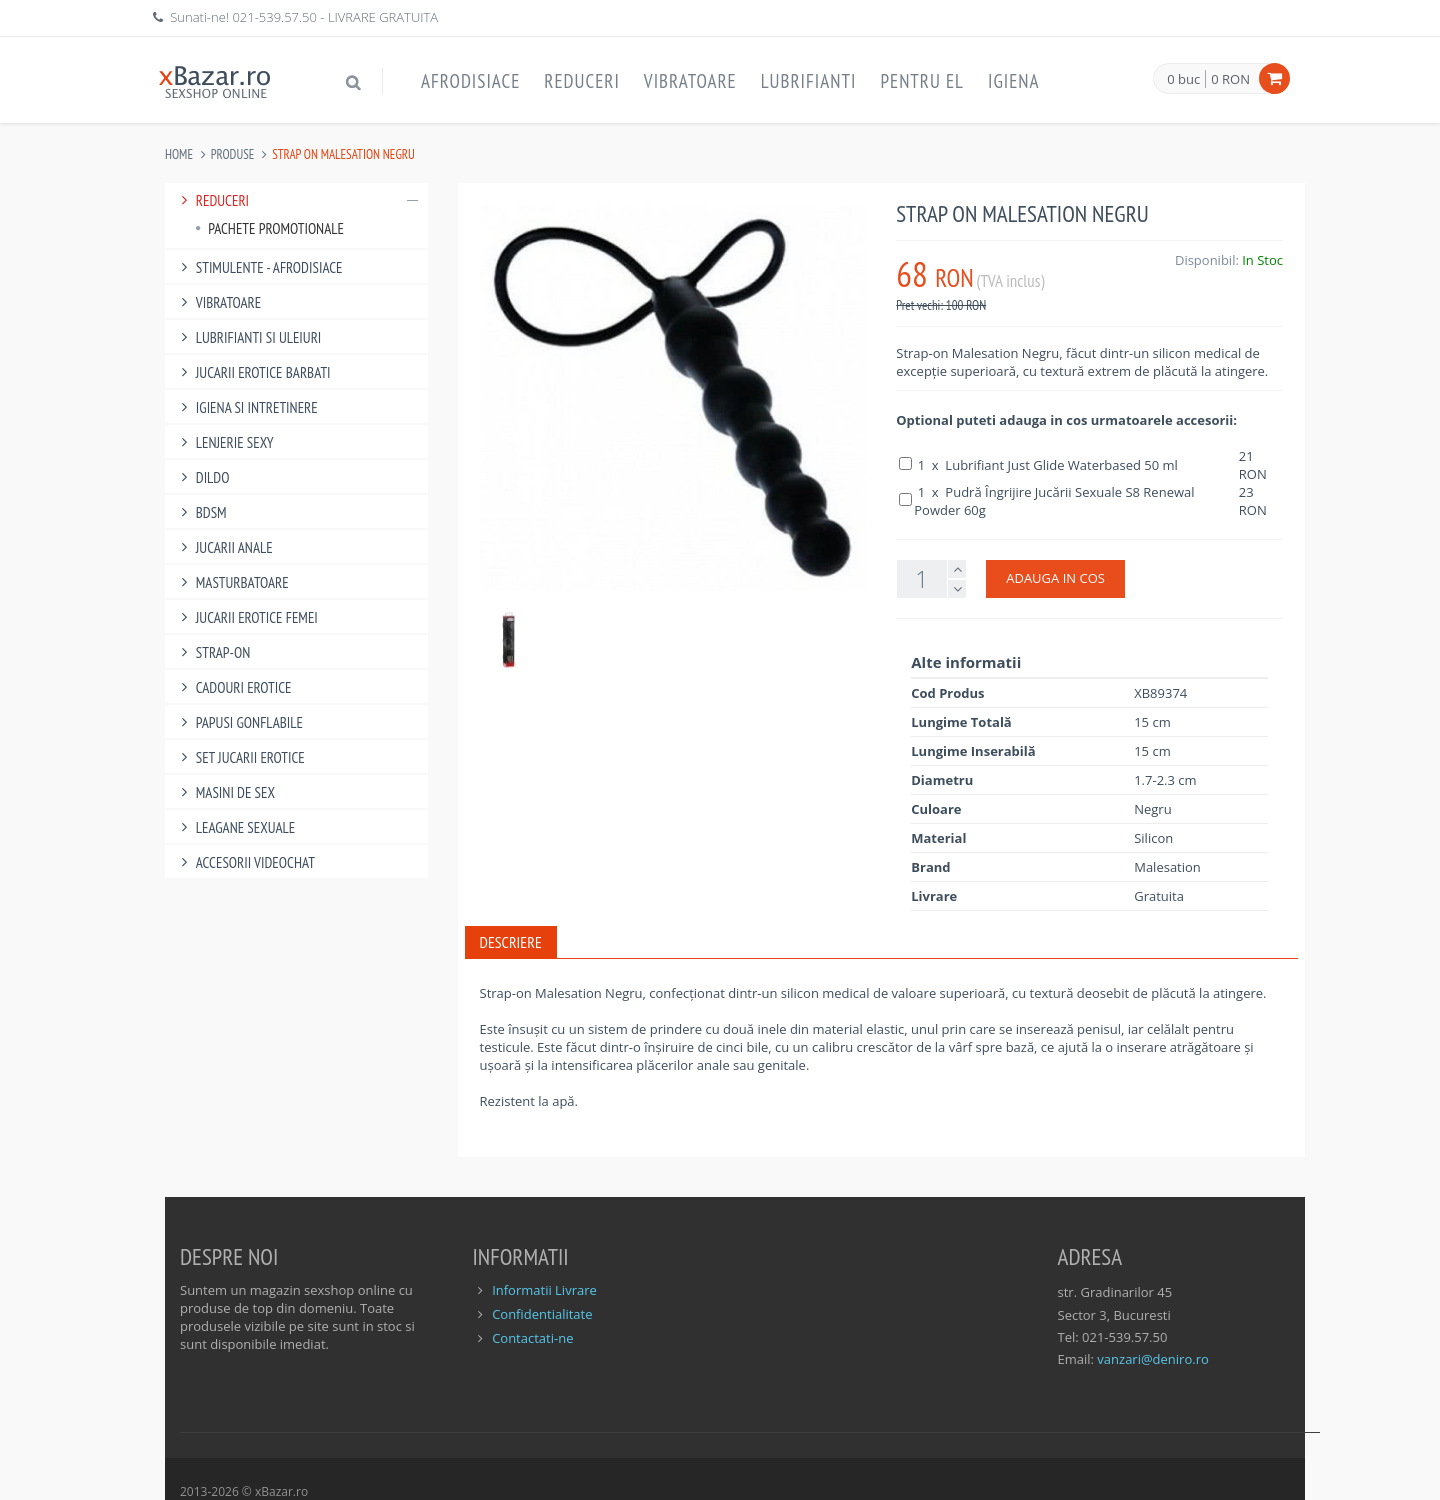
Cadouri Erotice (233, 687)
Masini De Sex (225, 792)
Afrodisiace (470, 81)
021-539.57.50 (274, 17)
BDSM (201, 512)
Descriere (511, 942)
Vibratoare (690, 81)
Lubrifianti (809, 81)
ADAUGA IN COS (1055, 578)
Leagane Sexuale (235, 827)
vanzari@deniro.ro (1152, 1359)
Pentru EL (922, 81)
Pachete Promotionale (269, 228)
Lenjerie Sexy (224, 442)
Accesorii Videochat (245, 862)
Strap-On (212, 652)
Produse (233, 154)
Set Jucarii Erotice (240, 757)
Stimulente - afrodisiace (258, 267)
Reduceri (582, 81)
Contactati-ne (532, 1338)
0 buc (1183, 80)
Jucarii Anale (224, 547)
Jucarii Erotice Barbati (253, 372)
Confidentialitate (542, 1314)
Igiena (1014, 81)
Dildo (202, 477)
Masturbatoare (232, 582)
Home (179, 154)
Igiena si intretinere (246, 407)
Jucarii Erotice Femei (246, 617)
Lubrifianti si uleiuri (248, 337)
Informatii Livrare (544, 1290)
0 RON (1230, 79)
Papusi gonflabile (239, 722)
